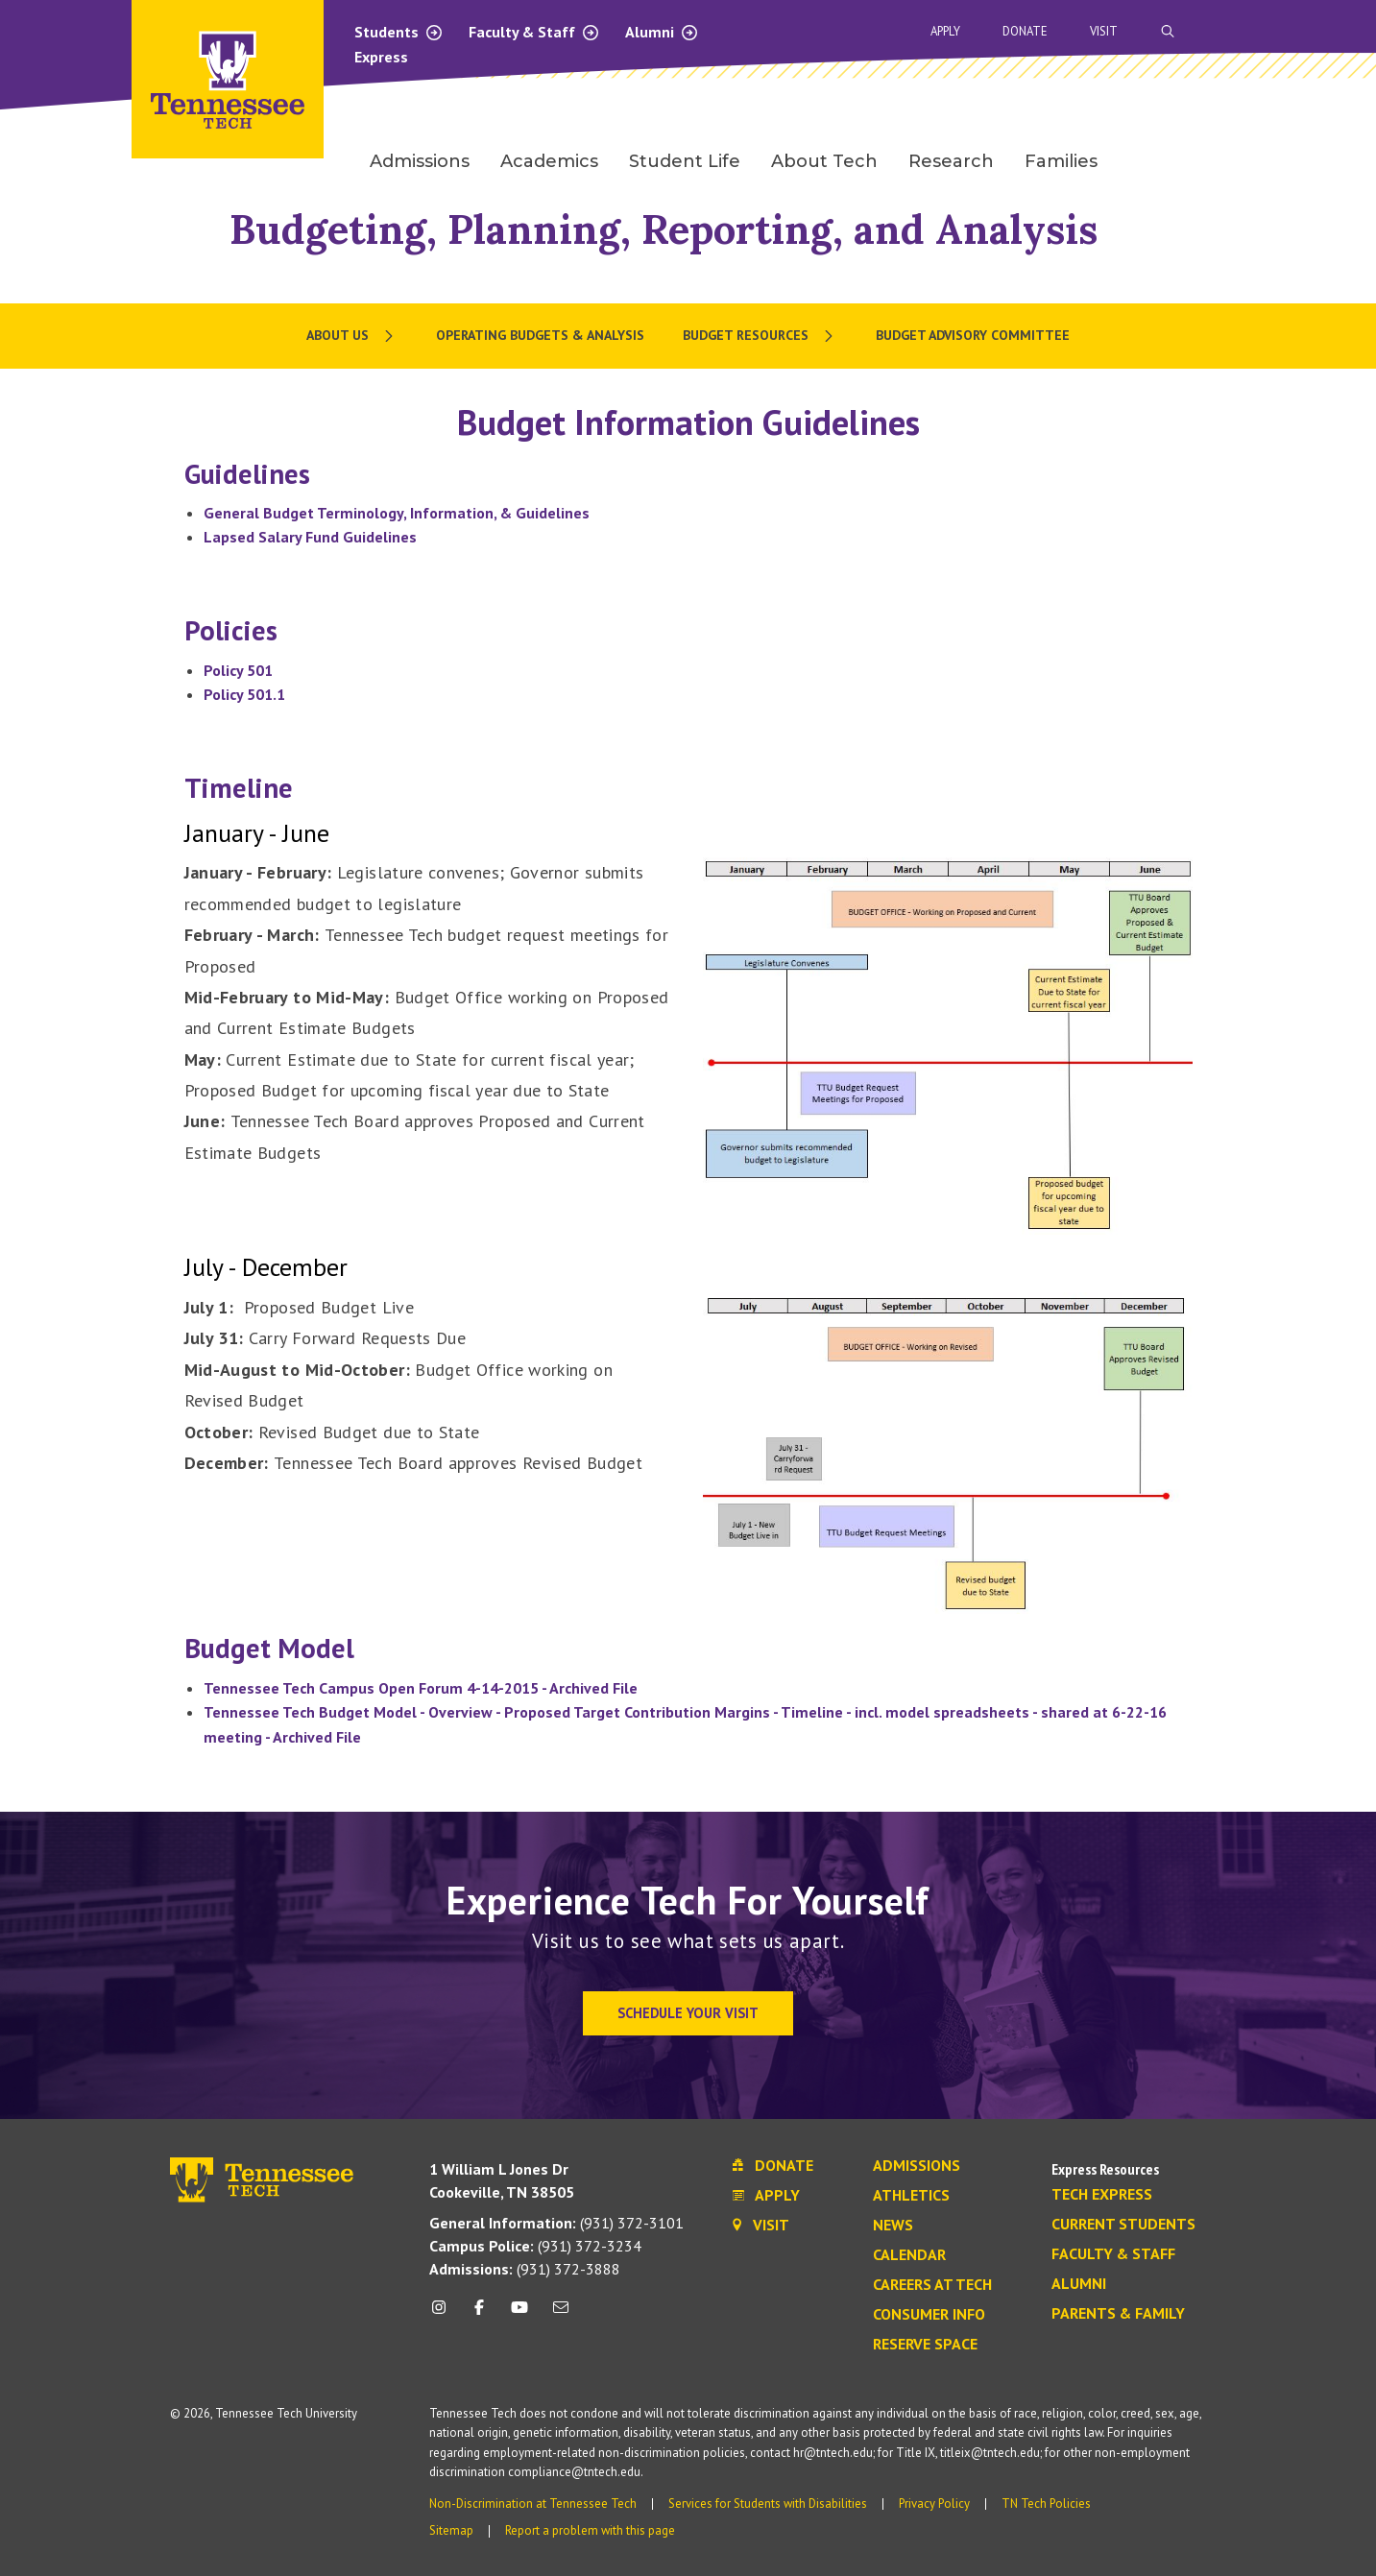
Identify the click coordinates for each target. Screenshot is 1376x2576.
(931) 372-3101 (556, 2222)
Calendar (909, 2255)
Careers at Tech (932, 2285)
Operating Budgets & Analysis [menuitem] (540, 335)
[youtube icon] (519, 2314)
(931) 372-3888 (524, 2268)
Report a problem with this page (590, 2530)
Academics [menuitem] (549, 161)
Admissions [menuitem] (420, 161)
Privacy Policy (934, 2503)
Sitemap (451, 2530)
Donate (1025, 31)
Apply (945, 31)
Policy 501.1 (244, 694)
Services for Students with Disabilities (767, 2503)
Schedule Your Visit (688, 2013)
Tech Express (1101, 2194)
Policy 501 (238, 670)
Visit (1104, 31)
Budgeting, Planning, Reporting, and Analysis (663, 229)
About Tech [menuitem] (824, 161)
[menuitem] (352, 336)
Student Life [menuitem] (684, 161)
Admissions (916, 2166)
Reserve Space (925, 2344)
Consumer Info (929, 2314)
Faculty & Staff (534, 31)
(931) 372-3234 (535, 2245)
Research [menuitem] (951, 161)
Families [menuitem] (1061, 161)
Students (399, 31)
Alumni (662, 31)
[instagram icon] (444, 2314)
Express (381, 56)
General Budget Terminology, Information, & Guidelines (397, 512)
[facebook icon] (479, 2314)
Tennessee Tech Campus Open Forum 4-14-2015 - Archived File (421, 1687)
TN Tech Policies (1046, 2503)
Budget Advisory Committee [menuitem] (973, 335)
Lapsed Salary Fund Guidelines (310, 536)
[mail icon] (560, 2314)
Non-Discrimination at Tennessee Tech (533, 2503)
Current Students (1123, 2224)
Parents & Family (1118, 2314)
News (893, 2225)
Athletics (911, 2195)
